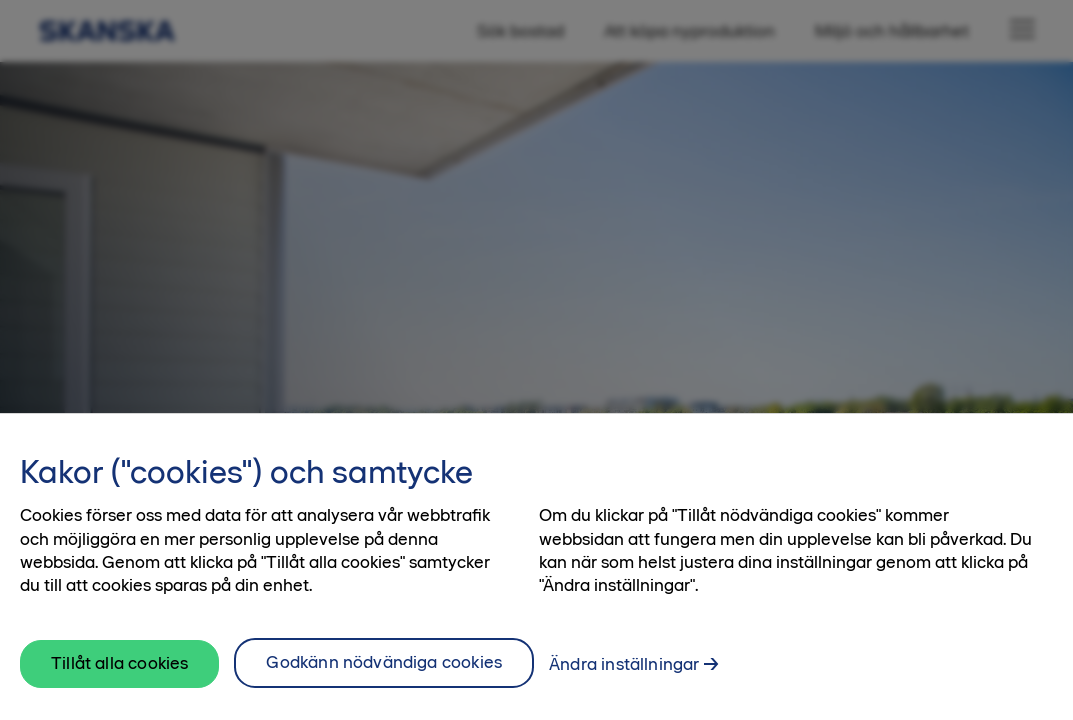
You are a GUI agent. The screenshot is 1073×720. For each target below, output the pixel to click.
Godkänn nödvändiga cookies (384, 666)
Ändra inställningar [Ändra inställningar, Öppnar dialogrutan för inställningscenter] (624, 668)
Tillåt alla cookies (119, 667)
